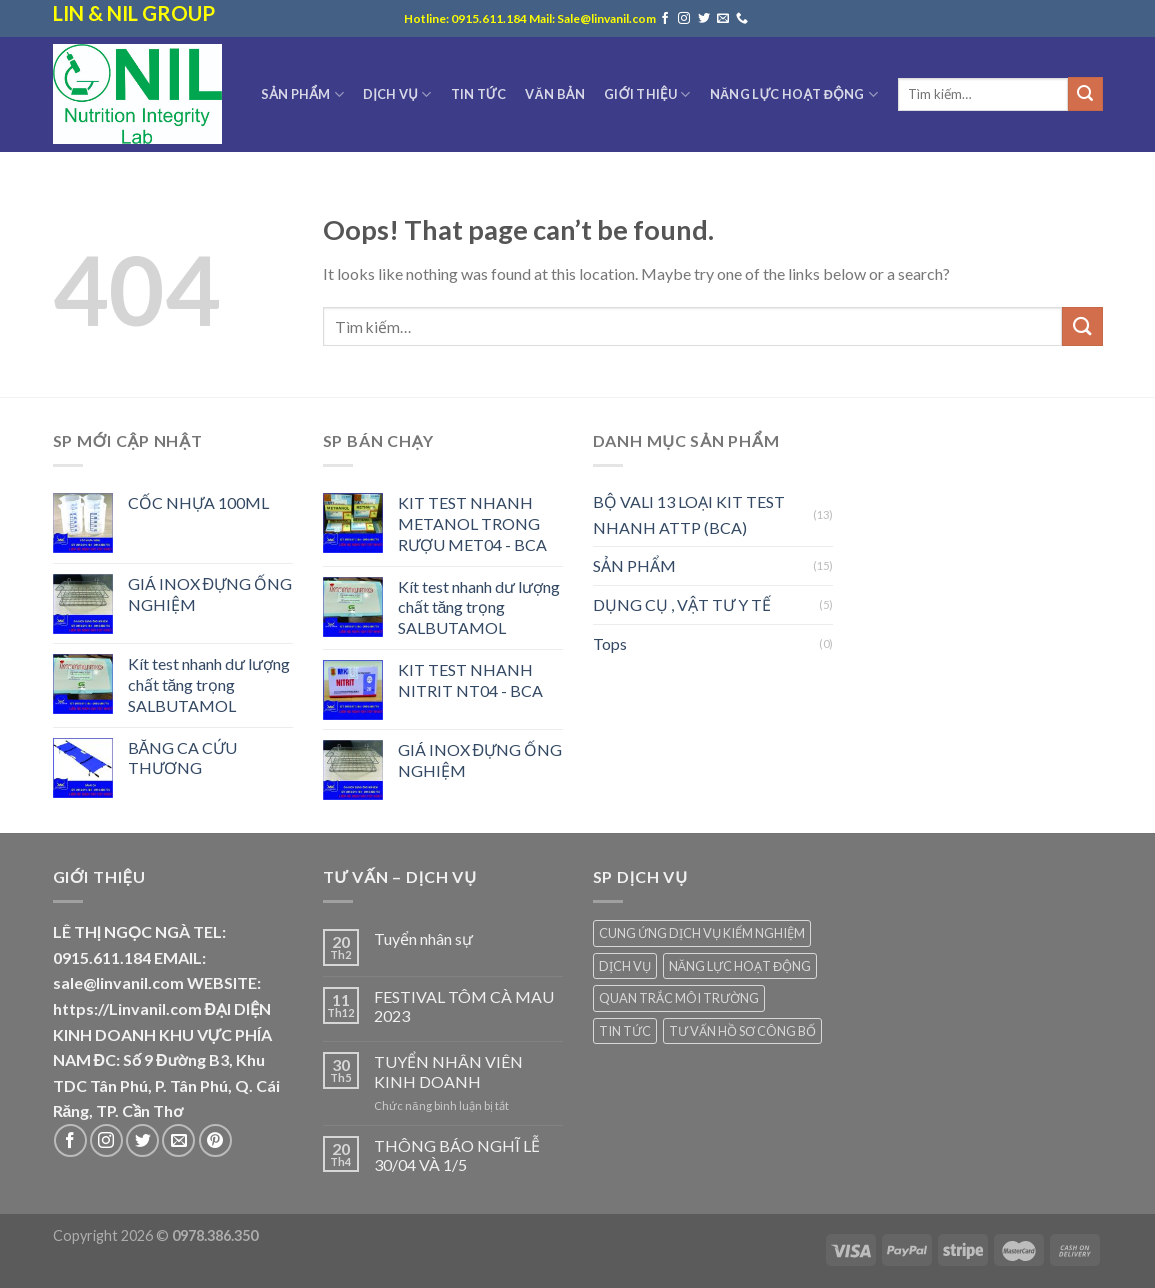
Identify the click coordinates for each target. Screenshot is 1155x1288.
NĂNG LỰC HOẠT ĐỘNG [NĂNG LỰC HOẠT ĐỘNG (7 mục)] (740, 966)
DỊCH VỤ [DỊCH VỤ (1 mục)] (625, 966)
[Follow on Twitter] (704, 19)
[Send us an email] (723, 19)
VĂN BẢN (555, 94)
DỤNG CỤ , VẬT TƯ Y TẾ (682, 604)
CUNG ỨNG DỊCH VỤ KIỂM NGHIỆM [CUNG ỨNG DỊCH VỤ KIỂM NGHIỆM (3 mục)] (702, 933)
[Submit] (1085, 94)
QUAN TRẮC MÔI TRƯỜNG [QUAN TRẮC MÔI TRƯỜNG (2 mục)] (679, 998)
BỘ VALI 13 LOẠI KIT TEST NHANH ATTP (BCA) (689, 514)
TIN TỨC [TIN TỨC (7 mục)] (625, 1031)
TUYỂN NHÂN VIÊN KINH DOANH (448, 1071)
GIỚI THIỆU (647, 94)
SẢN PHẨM (302, 94)
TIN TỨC (479, 94)
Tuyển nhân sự (423, 938)
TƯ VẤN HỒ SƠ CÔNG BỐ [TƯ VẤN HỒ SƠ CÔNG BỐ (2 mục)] (742, 1031)
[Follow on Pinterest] (215, 1140)
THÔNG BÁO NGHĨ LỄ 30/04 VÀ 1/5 (456, 1155)
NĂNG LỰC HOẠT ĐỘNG (794, 94)
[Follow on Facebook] (665, 19)
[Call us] (742, 19)
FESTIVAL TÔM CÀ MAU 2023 (464, 1006)
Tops (610, 643)
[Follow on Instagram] (684, 19)
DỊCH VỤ (397, 94)
